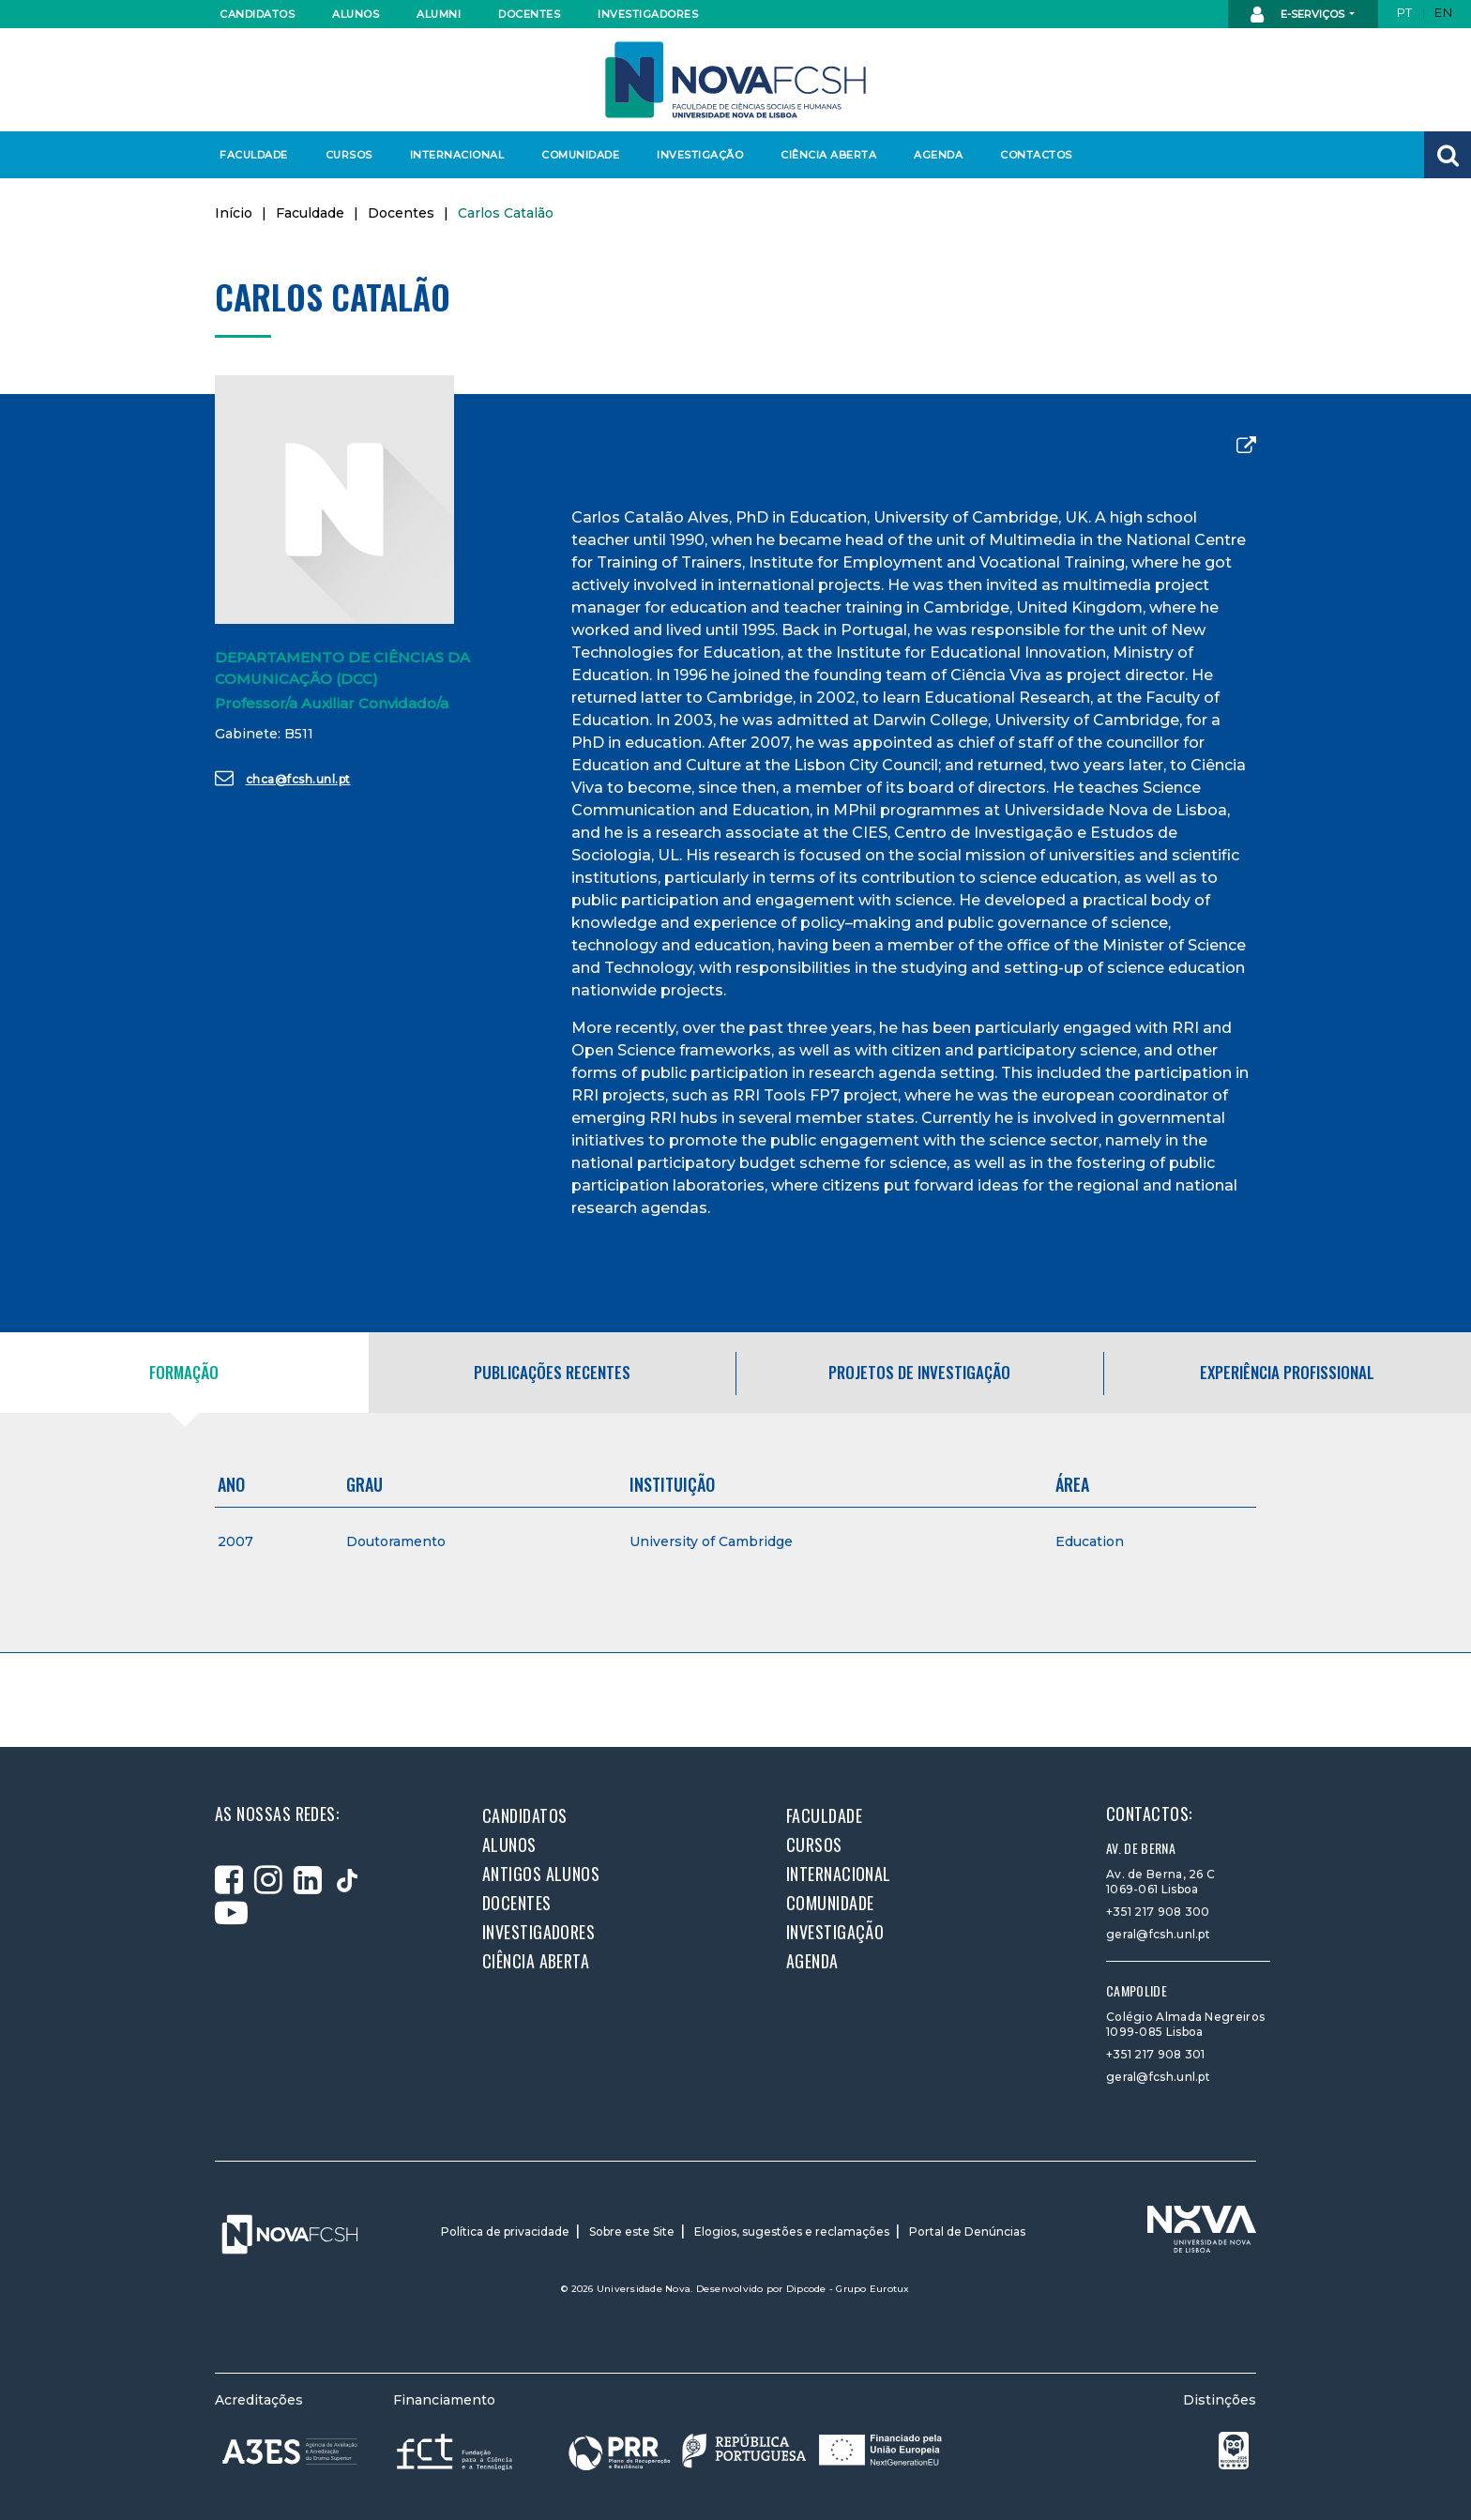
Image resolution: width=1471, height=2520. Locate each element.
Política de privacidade (505, 2231)
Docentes (529, 14)
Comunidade (580, 154)
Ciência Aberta (828, 154)
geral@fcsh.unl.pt (1158, 1934)
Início (233, 213)
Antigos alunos (540, 1873)
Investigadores (647, 14)
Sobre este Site (632, 2231)
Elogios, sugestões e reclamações (791, 2231)
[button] (1447, 154)
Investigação (700, 154)
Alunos (355, 14)
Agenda (938, 154)
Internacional (456, 154)
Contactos (1036, 154)
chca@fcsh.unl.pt (283, 777)
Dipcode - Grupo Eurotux (848, 2289)
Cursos (349, 154)
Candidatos (257, 14)
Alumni (439, 14)
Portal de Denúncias (967, 2231)
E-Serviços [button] (1299, 15)
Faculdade (254, 154)
